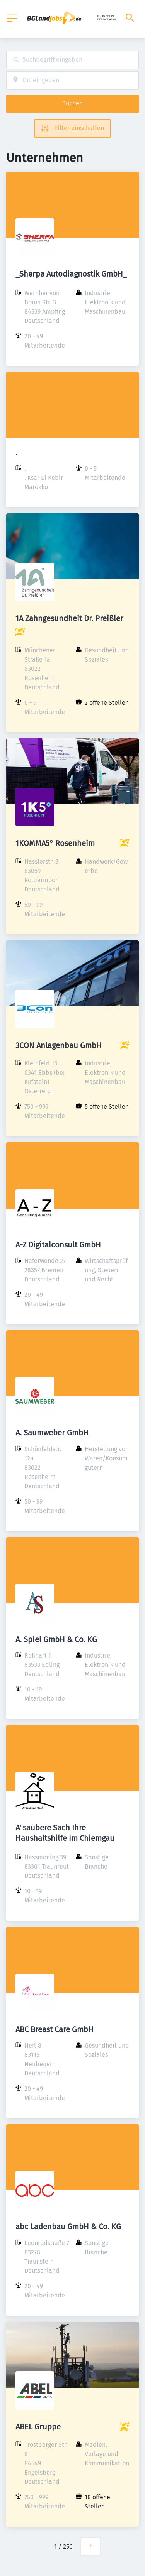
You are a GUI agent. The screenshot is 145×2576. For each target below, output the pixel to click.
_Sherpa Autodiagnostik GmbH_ (71, 274)
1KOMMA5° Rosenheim (55, 843)
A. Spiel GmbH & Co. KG (56, 1639)
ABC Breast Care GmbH (54, 2029)
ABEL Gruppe (38, 2426)
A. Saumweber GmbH (52, 1432)
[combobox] (72, 60)
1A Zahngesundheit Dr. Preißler (69, 618)
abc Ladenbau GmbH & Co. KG (68, 2226)
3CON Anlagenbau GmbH (58, 1045)
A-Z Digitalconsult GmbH (58, 1244)
